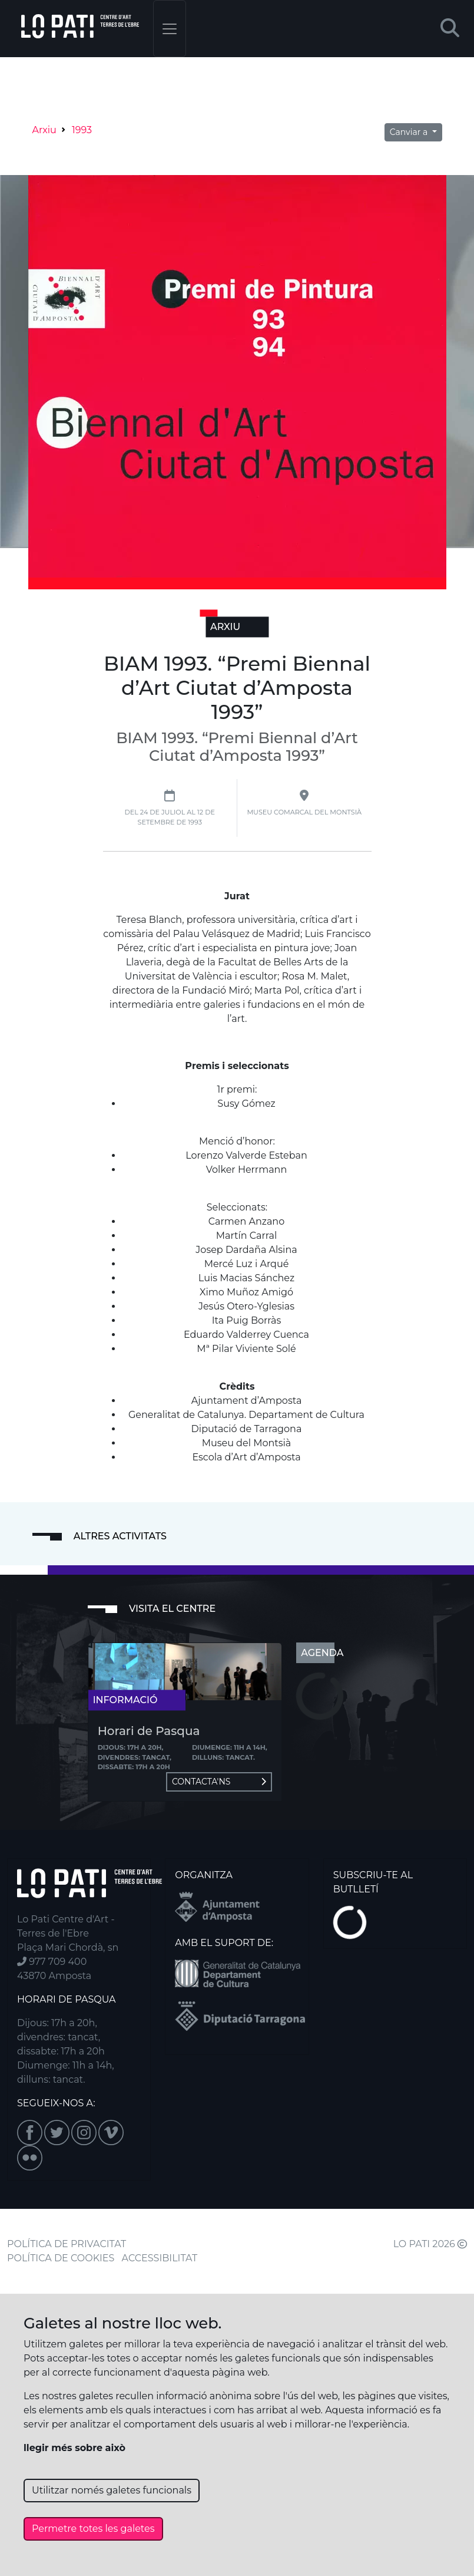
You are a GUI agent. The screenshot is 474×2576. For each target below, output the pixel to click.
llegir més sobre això (74, 2447)
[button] (450, 28)
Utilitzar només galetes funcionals (111, 2490)
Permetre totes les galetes (93, 2528)
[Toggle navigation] (169, 28)
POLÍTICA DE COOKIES (60, 2258)
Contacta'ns (219, 1781)
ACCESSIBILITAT (160, 2258)
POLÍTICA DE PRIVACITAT (66, 2244)
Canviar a (410, 132)
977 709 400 (52, 1961)
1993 (82, 130)
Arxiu (44, 130)
